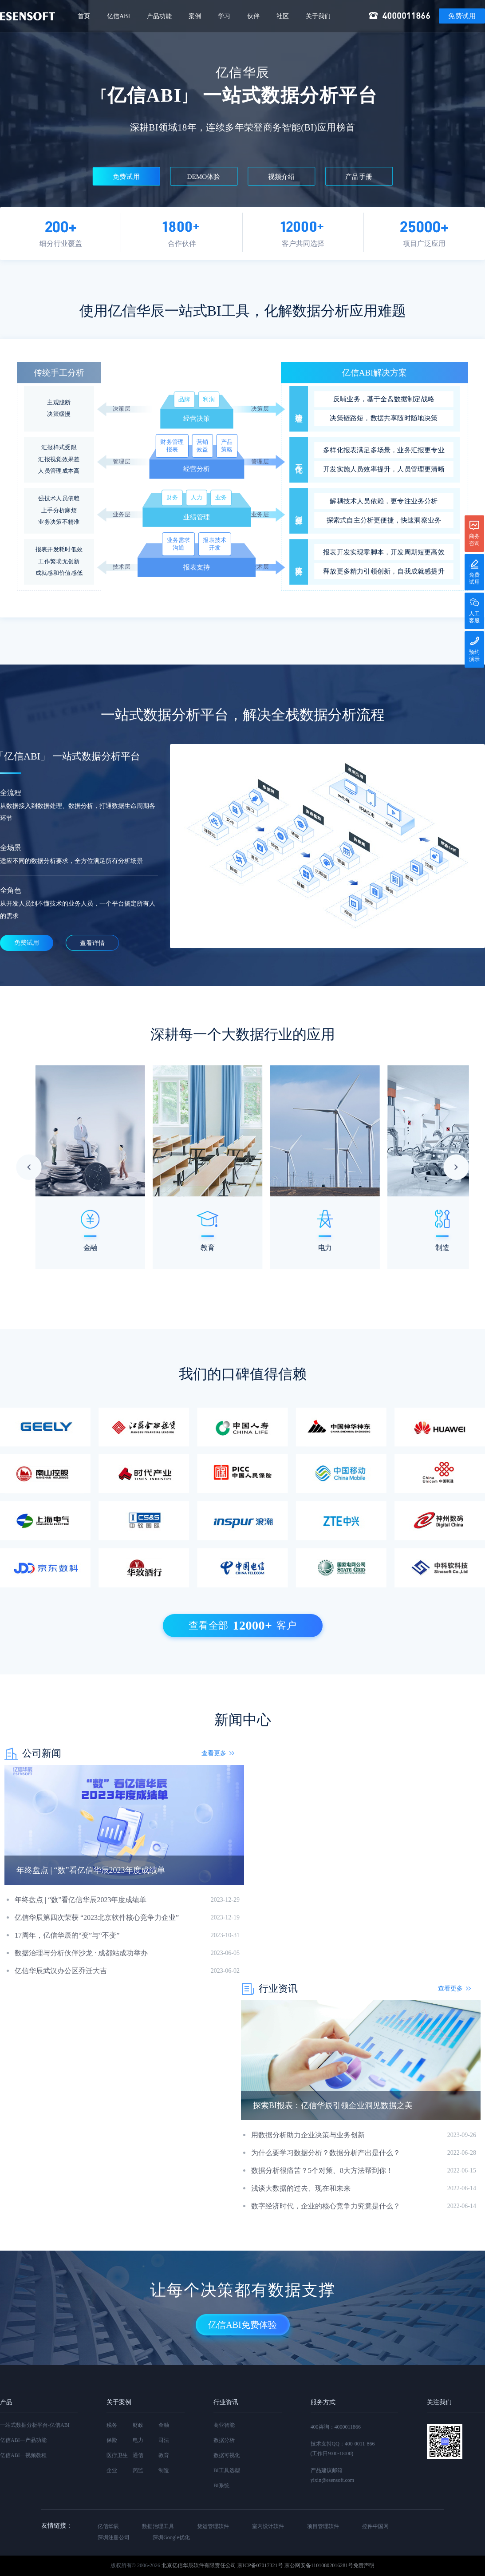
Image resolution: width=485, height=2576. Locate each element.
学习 (224, 16)
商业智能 (224, 2425)
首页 (84, 16)
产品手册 (358, 176)
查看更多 (213, 1753)
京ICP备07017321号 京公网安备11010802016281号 (295, 2565)
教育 (163, 2455)
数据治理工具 (158, 2526)
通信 (138, 2455)
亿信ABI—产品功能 (23, 2440)
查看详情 (92, 943)
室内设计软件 (268, 2526)
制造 (163, 2470)
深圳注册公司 (114, 2537)
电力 (138, 2440)
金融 (163, 2425)
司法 (163, 2440)
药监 (138, 2470)
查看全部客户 (243, 1625)
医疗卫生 (117, 2455)
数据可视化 (226, 2455)
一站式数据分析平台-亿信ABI (35, 2425)
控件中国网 (375, 2526)
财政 (138, 2425)
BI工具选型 (226, 2470)
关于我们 (318, 16)
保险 (111, 2440)
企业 (111, 2470)
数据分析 (224, 2440)
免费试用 (462, 16)
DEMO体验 (204, 176)
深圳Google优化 (171, 2537)
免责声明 (364, 2565)
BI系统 (221, 2485)
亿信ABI (118, 16)
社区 (282, 16)
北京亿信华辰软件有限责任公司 (199, 2565)
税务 (111, 2425)
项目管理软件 (323, 2526)
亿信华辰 (108, 2526)
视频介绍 (281, 176)
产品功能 (159, 16)
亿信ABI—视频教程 (23, 2455)
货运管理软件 (213, 2526)
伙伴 (253, 16)
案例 (195, 16)
